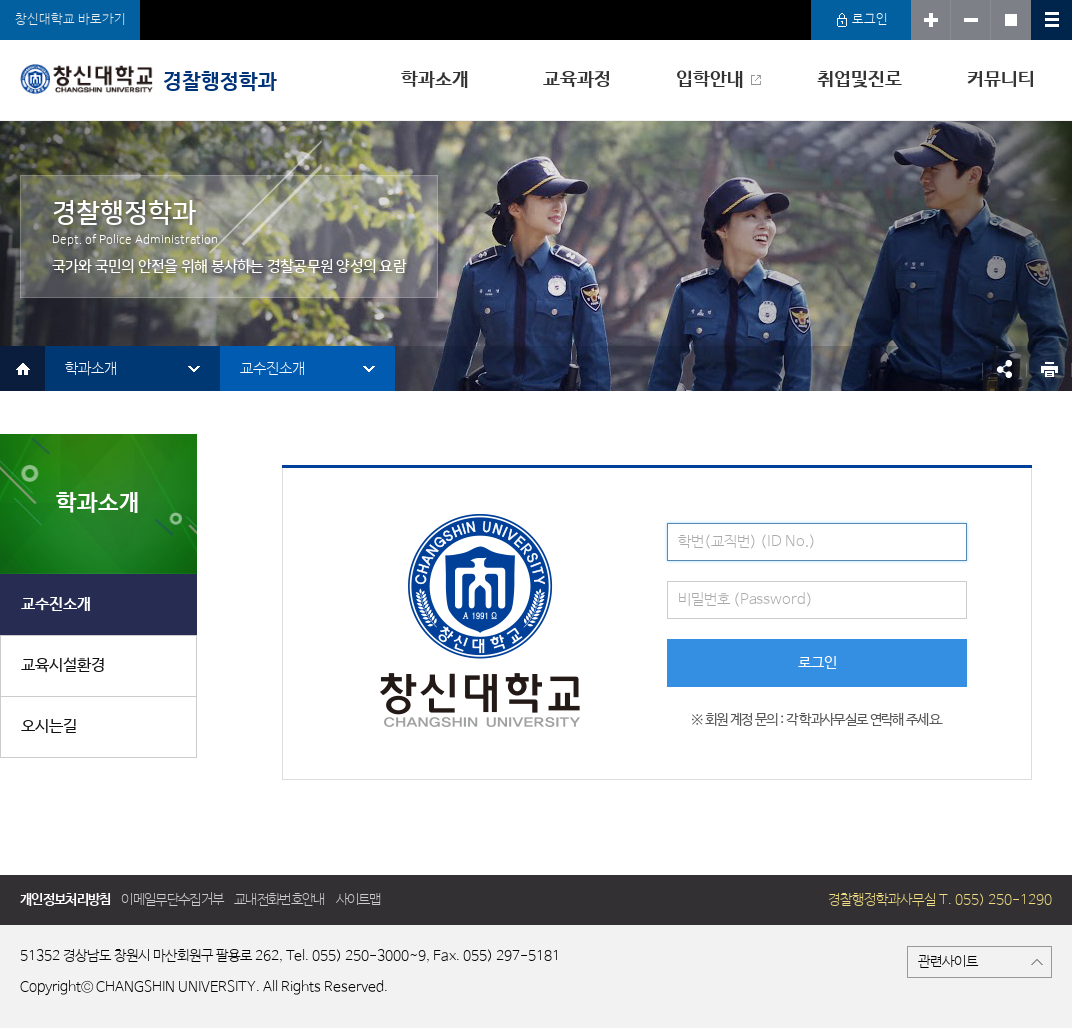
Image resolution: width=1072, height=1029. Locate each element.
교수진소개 (272, 368)
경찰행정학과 (148, 79)
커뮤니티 (1001, 80)
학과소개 (435, 80)
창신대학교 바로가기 (70, 19)
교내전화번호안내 (279, 900)
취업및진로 (859, 80)
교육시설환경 (63, 665)
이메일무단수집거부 (172, 900)
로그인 (861, 19)
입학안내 (710, 80)
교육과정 (577, 80)
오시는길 (49, 726)
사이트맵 (358, 900)
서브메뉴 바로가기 (0, 0)
